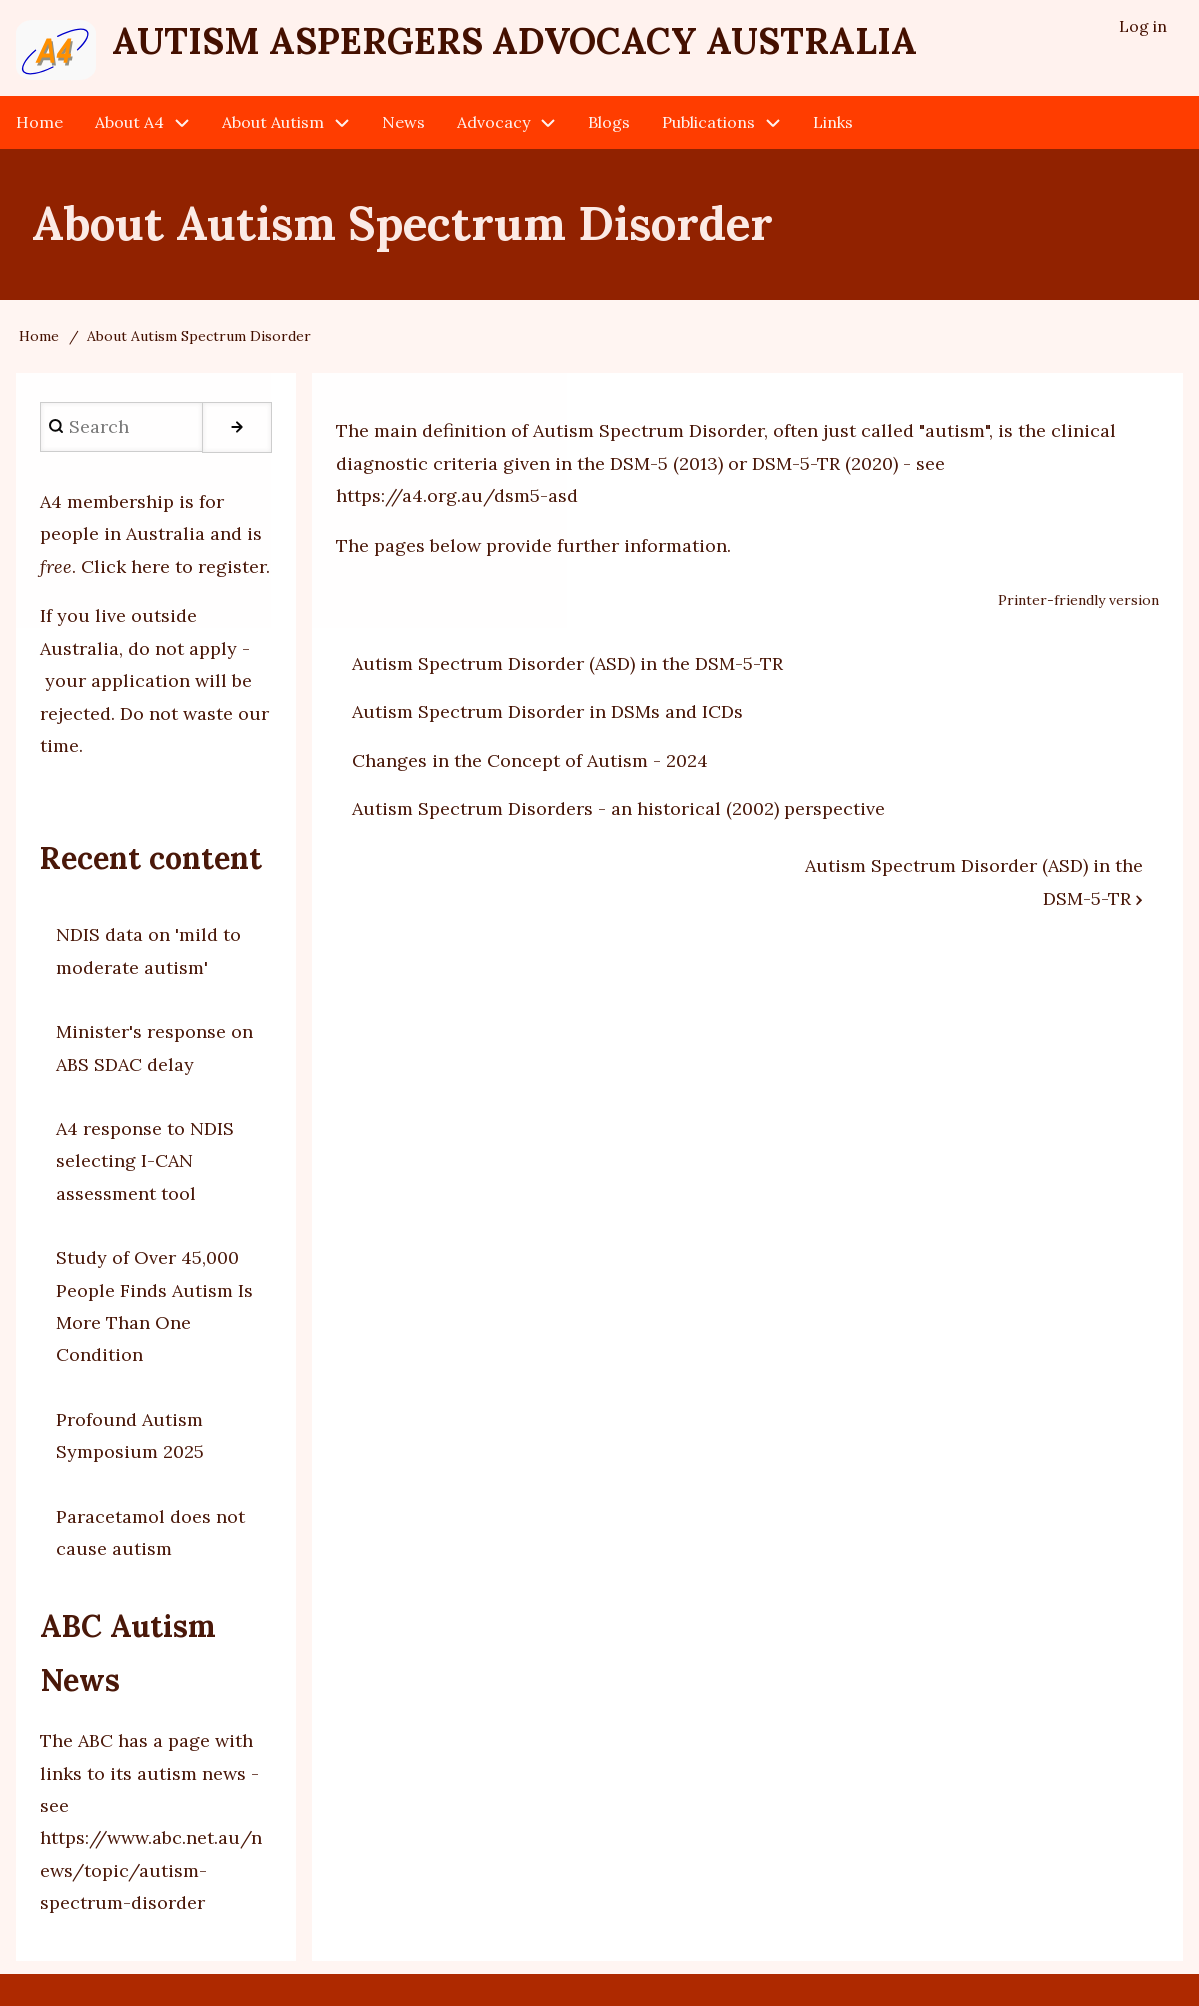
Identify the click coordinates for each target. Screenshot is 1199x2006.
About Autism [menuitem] (273, 122)
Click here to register (173, 566)
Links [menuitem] (833, 122)
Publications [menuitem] (708, 122)
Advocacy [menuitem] (493, 122)
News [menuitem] (403, 122)
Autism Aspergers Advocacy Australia (514, 41)
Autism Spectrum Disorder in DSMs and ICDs (547, 711)
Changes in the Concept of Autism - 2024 (530, 760)
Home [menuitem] (39, 122)
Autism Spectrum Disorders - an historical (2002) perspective (618, 808)
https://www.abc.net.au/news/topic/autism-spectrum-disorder (151, 1870)
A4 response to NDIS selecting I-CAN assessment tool (145, 1161)
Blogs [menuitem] (609, 122)
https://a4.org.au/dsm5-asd (457, 495)
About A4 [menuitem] (129, 122)
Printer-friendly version (1078, 601)
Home (39, 336)
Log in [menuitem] (1143, 26)
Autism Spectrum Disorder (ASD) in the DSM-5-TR (567, 663)
